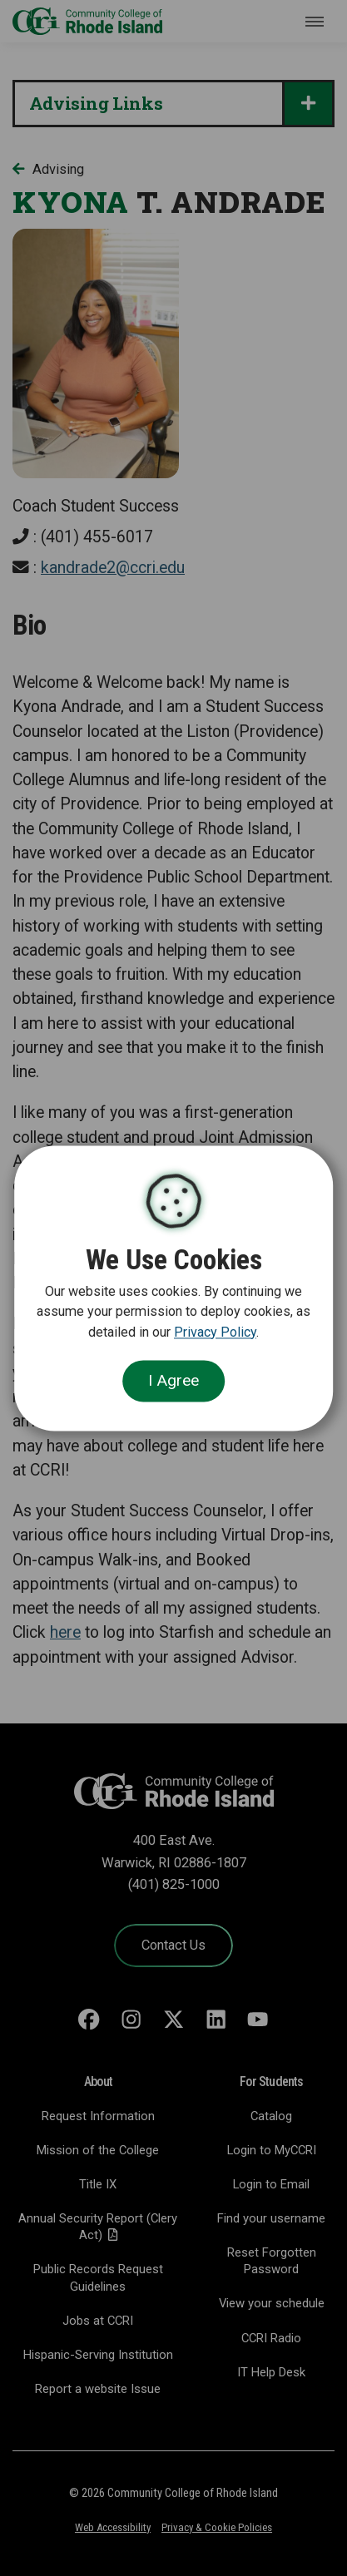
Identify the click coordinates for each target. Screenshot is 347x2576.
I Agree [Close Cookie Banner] (173, 1381)
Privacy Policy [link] (215, 1332)
